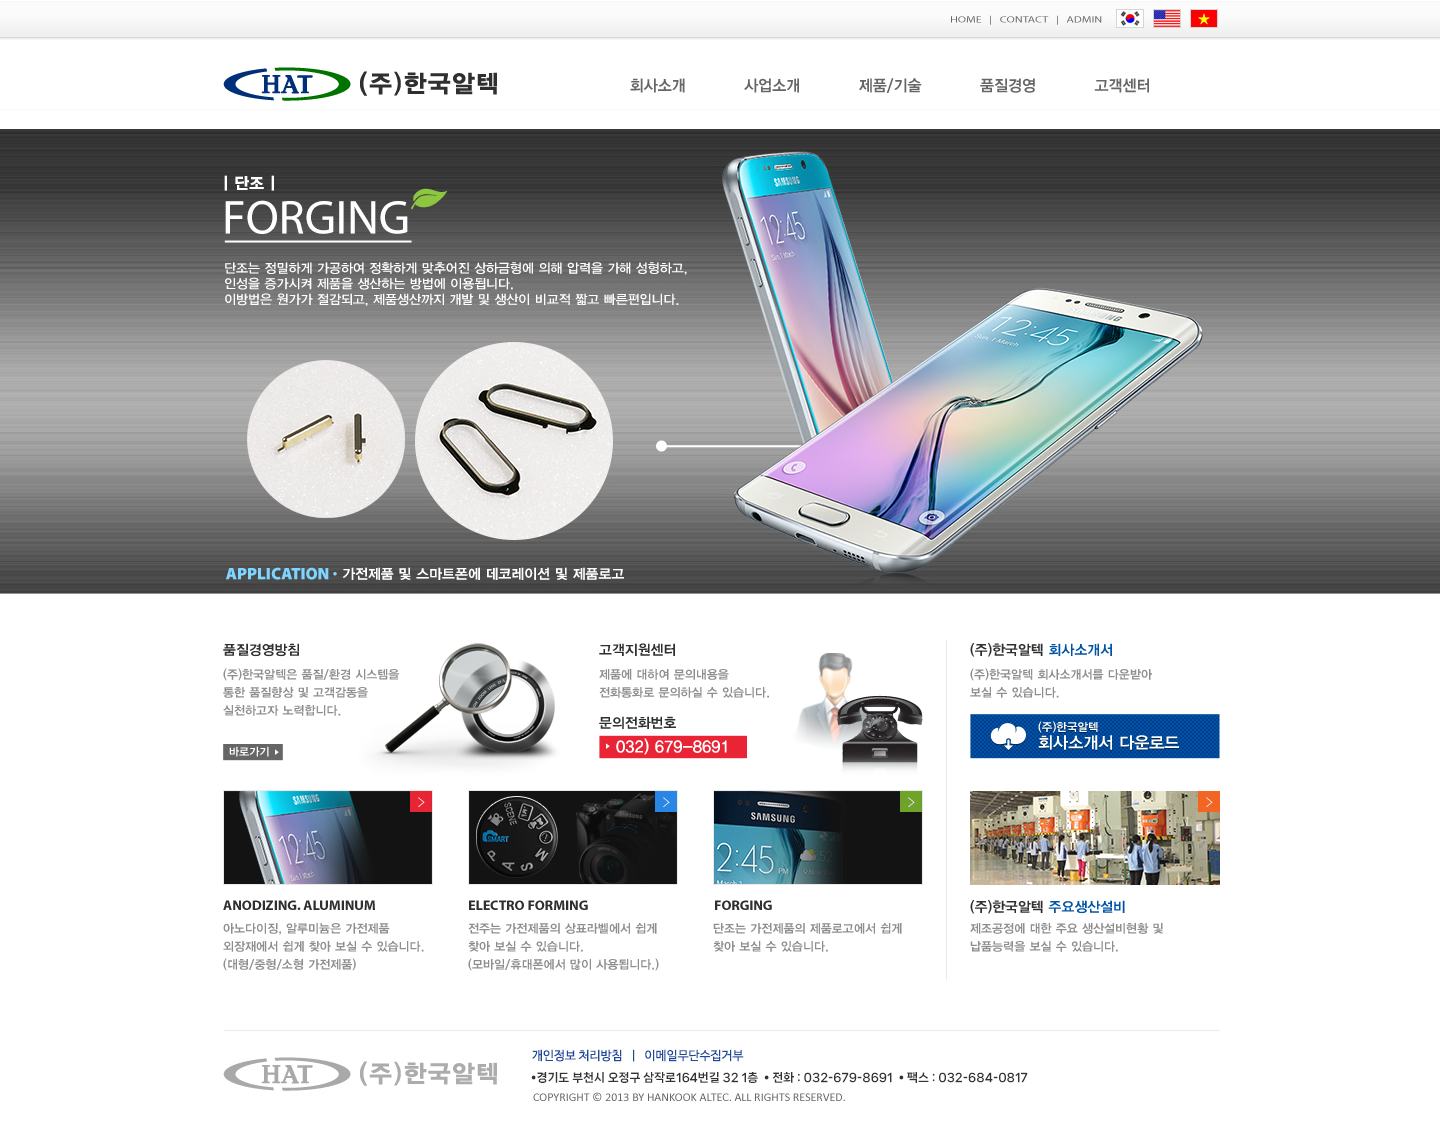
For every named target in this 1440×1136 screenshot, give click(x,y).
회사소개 (657, 86)
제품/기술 (890, 86)
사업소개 (772, 86)
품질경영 (1008, 86)
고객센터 (1126, 86)
